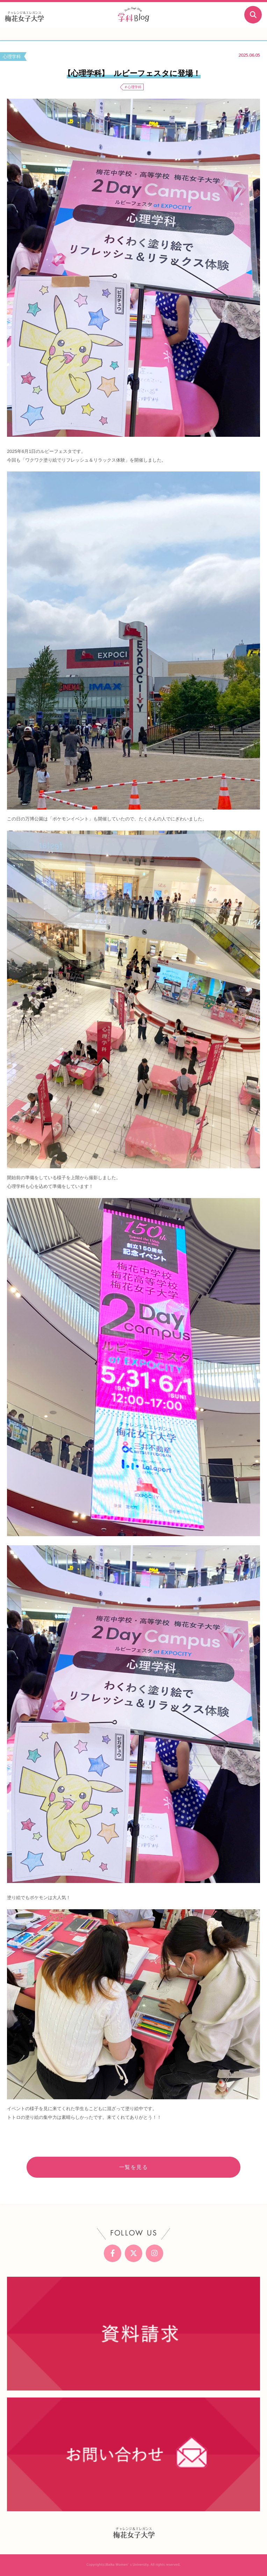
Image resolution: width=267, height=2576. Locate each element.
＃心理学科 (133, 87)
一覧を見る (133, 2167)
